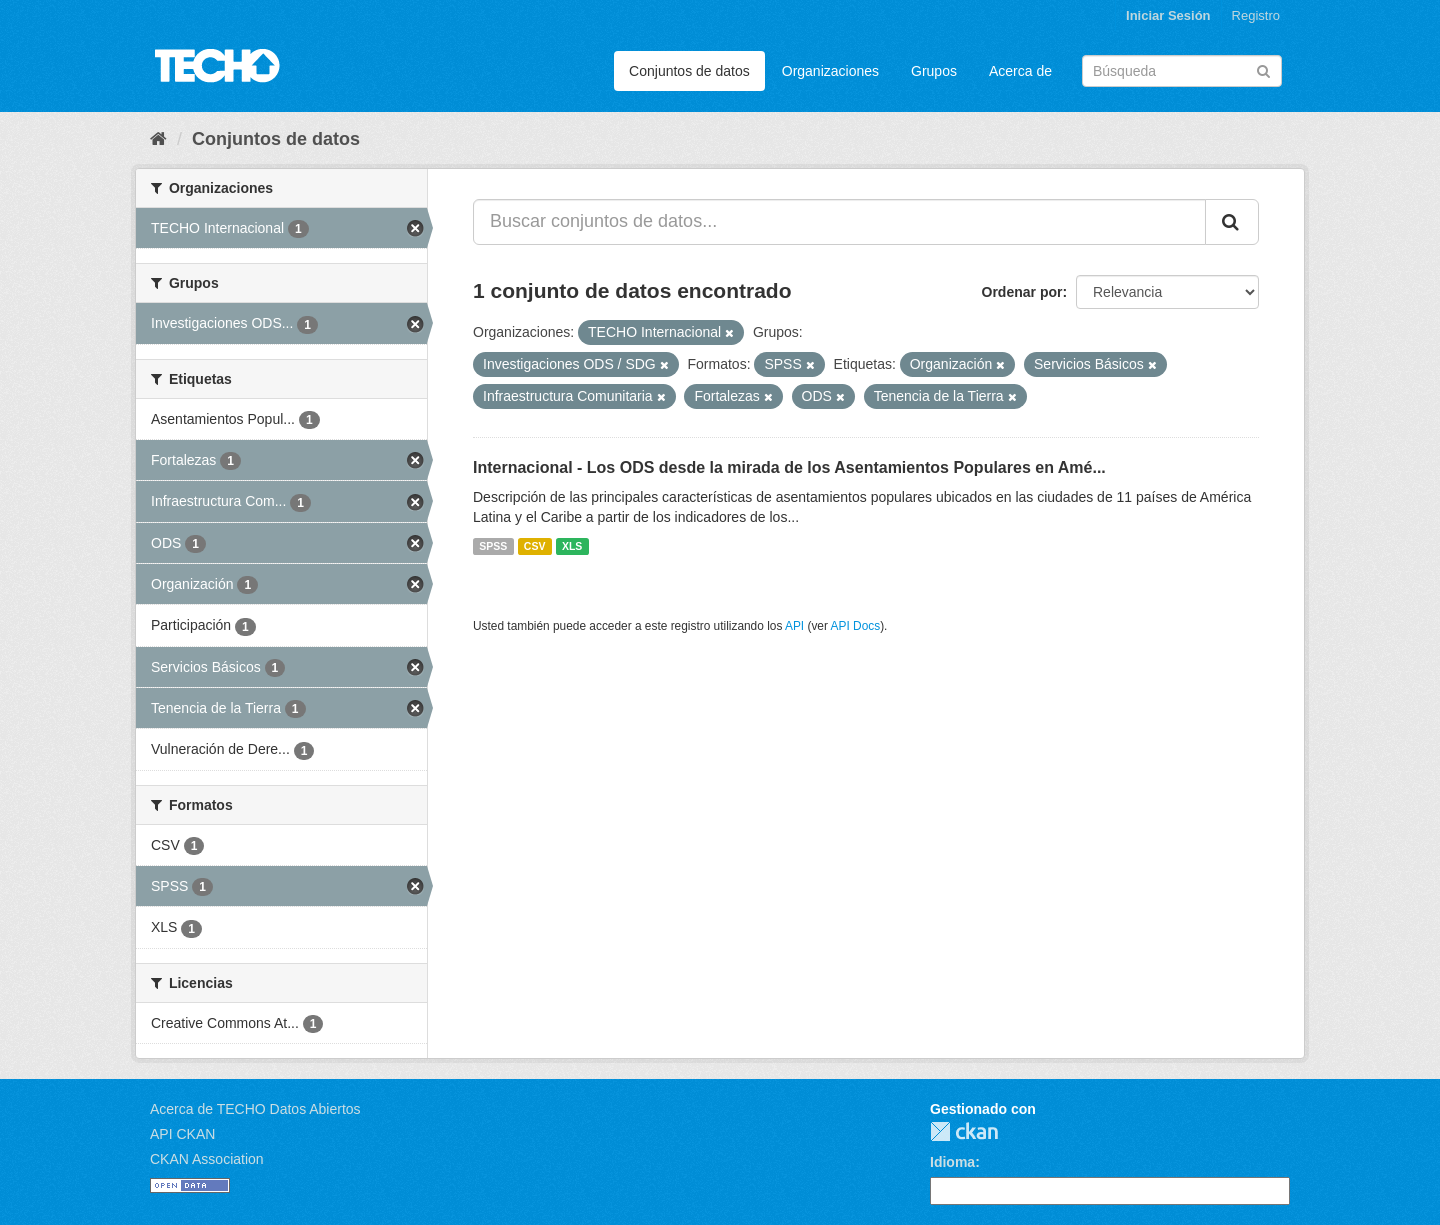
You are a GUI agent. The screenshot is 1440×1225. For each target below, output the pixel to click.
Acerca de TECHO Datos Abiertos (255, 1109)
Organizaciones (830, 71)
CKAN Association (207, 1159)
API (794, 626)
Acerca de (1020, 71)
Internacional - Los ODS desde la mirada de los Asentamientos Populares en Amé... (789, 467)
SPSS (493, 546)
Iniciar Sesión (1168, 15)
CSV (535, 546)
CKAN (964, 1131)
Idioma (952, 1162)
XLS (572, 546)
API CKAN (182, 1134)
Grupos (934, 71)
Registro (1256, 15)
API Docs (856, 626)
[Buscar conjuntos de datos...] (839, 222)
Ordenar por (1022, 292)
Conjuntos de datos (689, 71)
